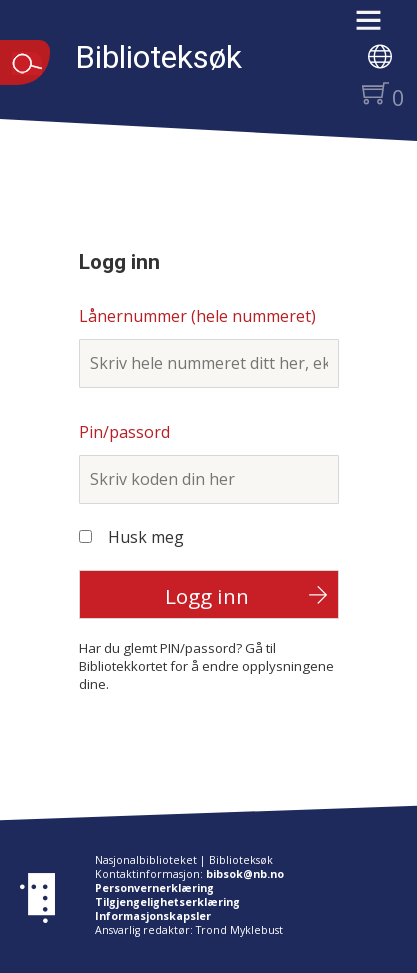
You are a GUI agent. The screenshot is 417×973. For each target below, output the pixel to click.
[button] (378, 27)
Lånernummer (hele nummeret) (197, 316)
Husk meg (146, 537)
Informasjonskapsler (153, 916)
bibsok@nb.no (245, 874)
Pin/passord (124, 432)
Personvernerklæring (154, 888)
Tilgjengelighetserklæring (167, 902)
